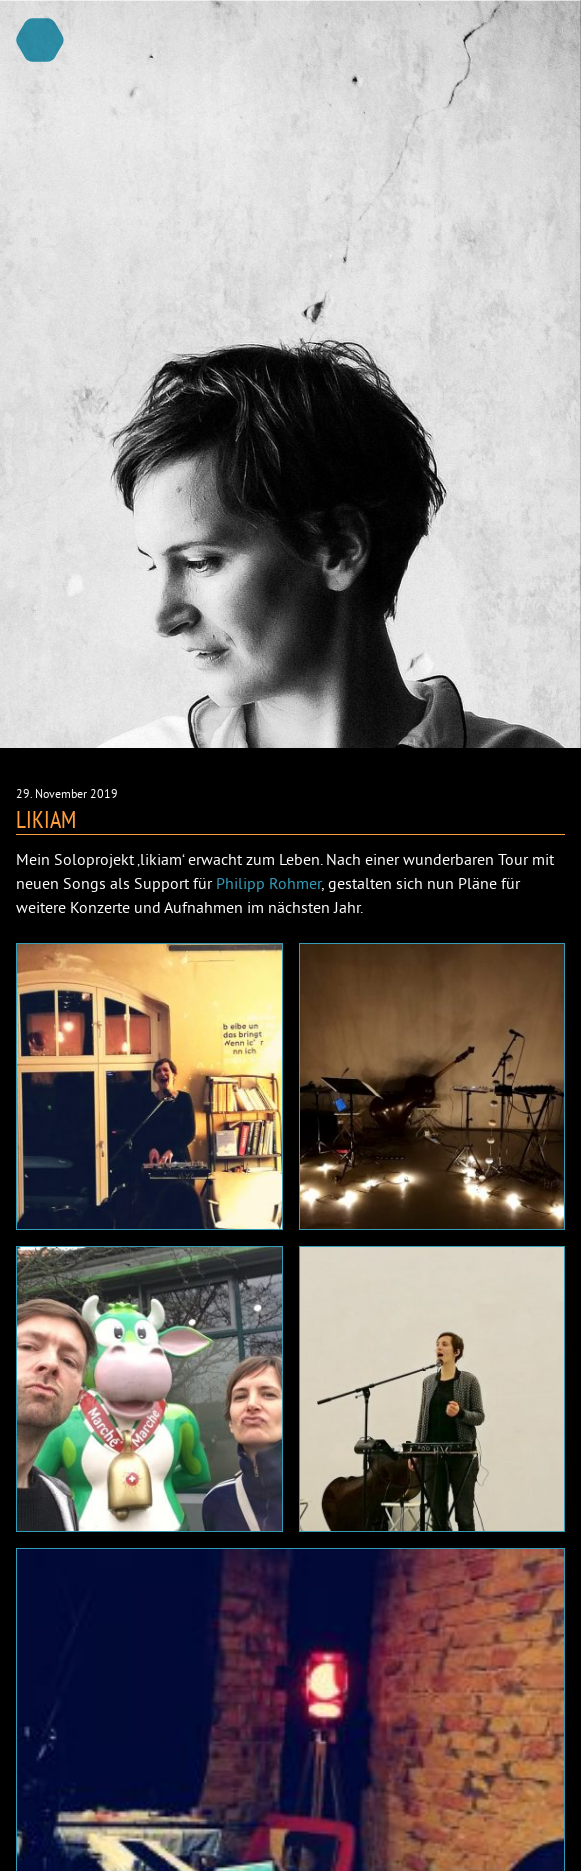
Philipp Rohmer (268, 883)
